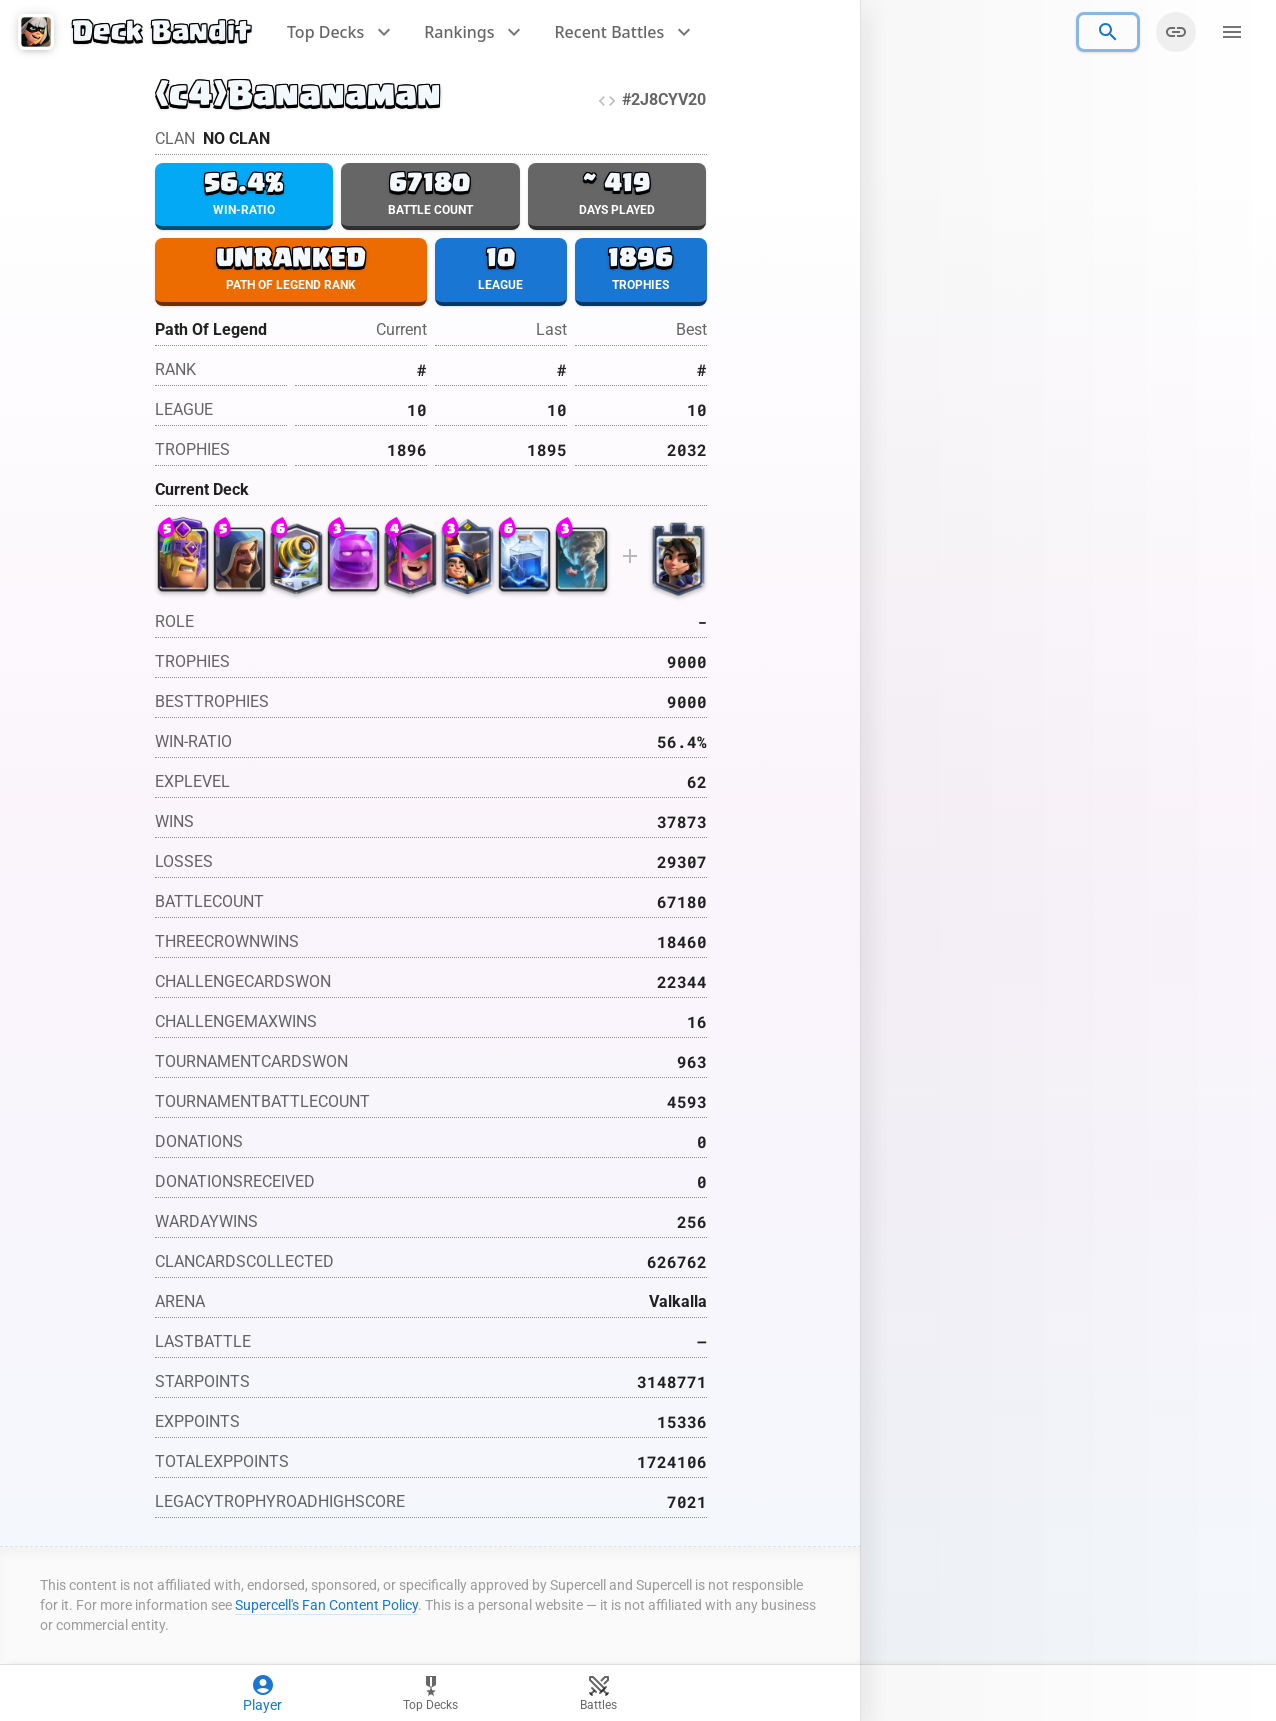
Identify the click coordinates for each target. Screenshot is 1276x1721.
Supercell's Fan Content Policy (326, 1607)
